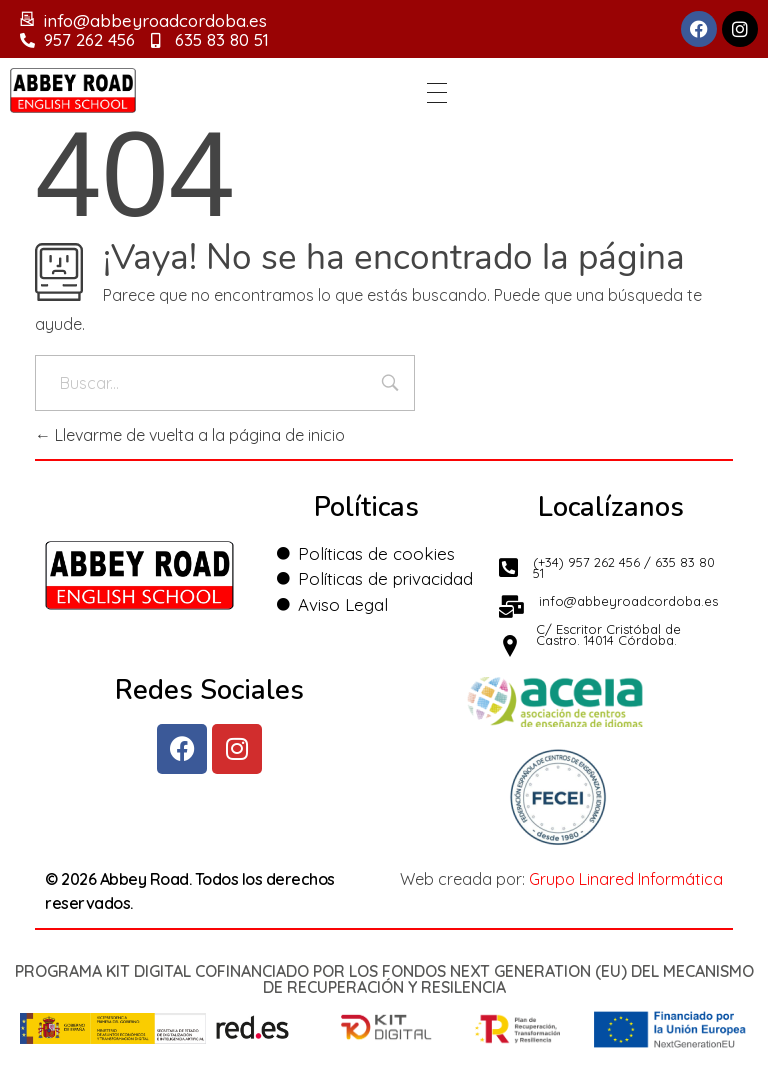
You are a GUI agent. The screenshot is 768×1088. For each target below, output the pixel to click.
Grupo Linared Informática (626, 879)
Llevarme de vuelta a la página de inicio (190, 435)
